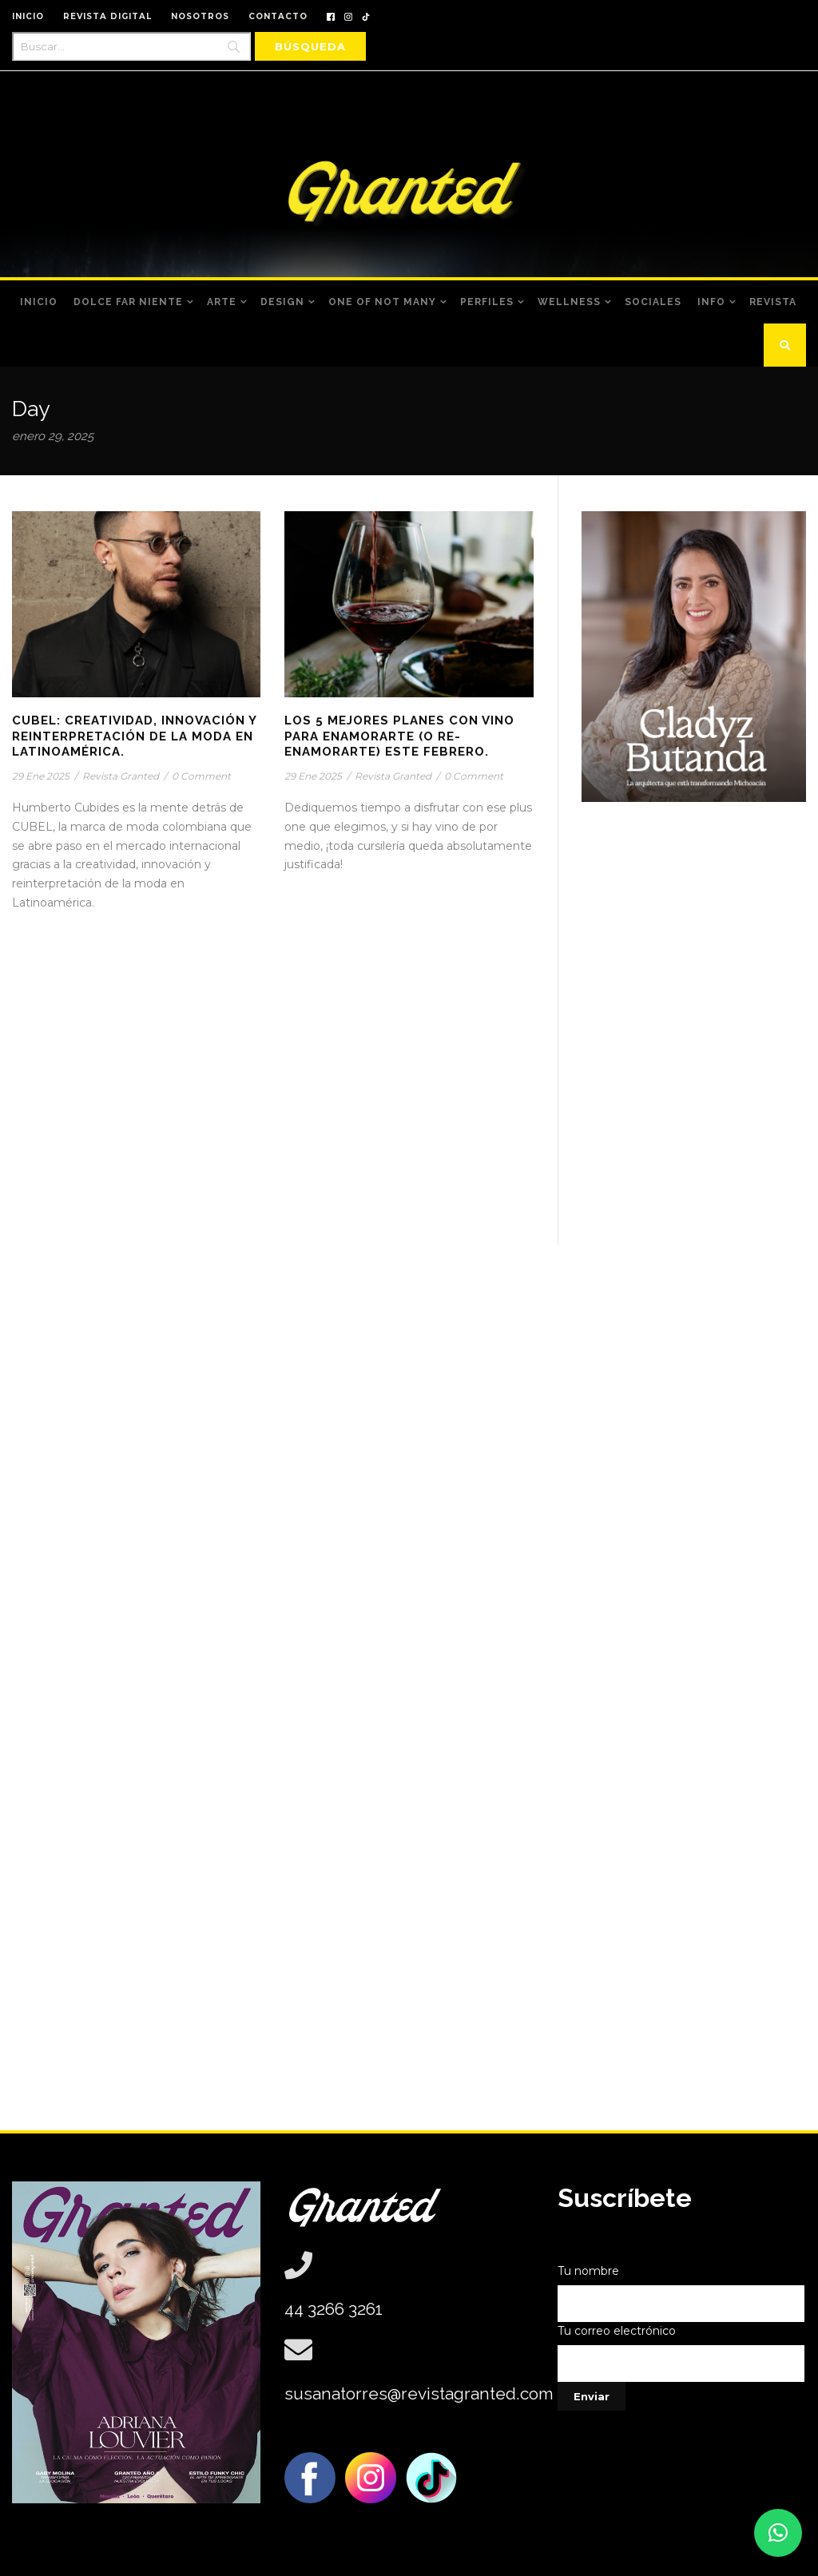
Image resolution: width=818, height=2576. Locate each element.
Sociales (653, 302)
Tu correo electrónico (682, 2353)
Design (282, 302)
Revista (772, 302)
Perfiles (487, 302)
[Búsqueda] (310, 46)
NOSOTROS (200, 16)
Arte (221, 302)
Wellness (569, 302)
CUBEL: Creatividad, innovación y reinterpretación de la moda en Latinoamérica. (134, 736)
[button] (778, 2533)
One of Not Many (382, 302)
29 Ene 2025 (40, 776)
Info (711, 302)
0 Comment (201, 776)
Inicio (39, 302)
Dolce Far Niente (128, 302)
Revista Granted (120, 776)
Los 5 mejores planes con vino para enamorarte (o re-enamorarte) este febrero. (399, 736)
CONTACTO (278, 16)
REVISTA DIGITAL (107, 16)
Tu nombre (682, 2293)
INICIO (28, 16)
